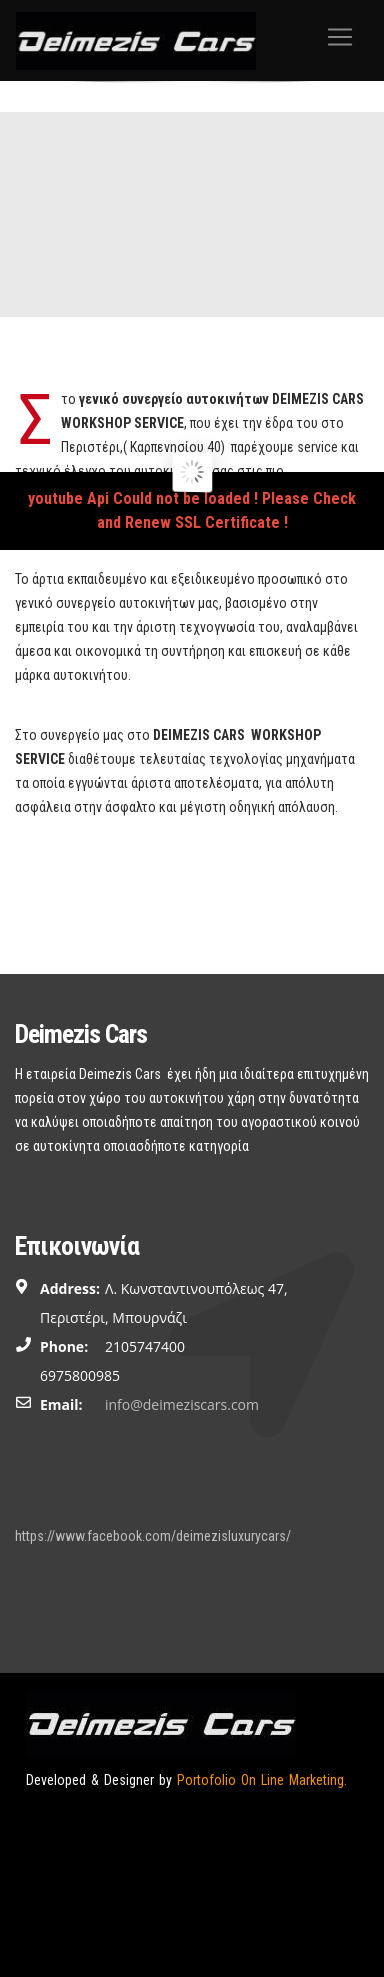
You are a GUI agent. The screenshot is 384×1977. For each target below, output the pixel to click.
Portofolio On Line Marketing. (262, 1780)
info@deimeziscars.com (182, 1404)
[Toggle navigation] (340, 37)
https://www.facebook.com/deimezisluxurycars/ (153, 1536)
